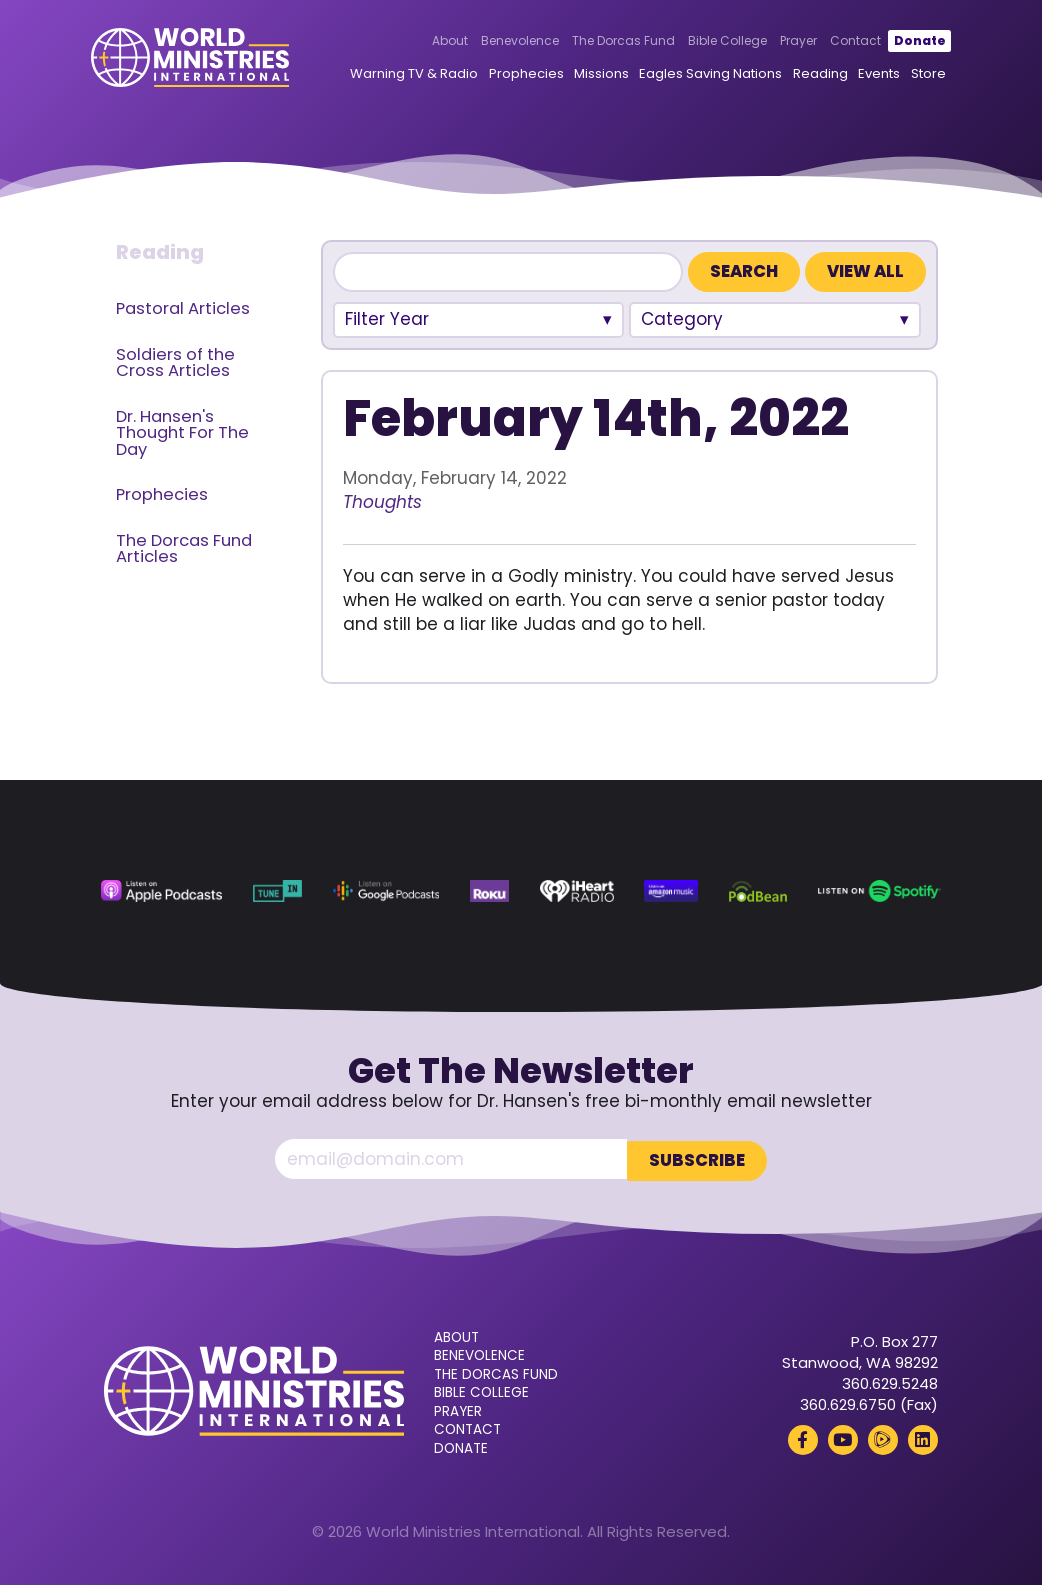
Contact (842, 41)
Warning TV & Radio (401, 74)
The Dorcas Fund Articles (184, 549)
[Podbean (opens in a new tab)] (758, 891)
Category (682, 319)
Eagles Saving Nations (697, 74)
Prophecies (513, 74)
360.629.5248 (890, 1381)
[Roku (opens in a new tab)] (489, 891)
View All (865, 271)
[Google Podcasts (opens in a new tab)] (386, 891)
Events (866, 74)
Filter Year (387, 319)
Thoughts (382, 502)
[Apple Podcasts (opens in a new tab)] (161, 891)
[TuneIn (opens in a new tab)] (278, 891)
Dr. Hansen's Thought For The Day (182, 433)
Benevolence (507, 41)
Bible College (714, 41)
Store (915, 74)
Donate (907, 41)
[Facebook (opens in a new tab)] (803, 1438)
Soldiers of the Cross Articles (175, 363)
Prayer (785, 41)
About (437, 41)
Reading (807, 74)
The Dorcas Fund (610, 41)
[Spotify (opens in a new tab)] (879, 891)
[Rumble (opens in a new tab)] (883, 1438)
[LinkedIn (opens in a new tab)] (923, 1438)
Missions (588, 74)
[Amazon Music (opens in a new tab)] (671, 891)
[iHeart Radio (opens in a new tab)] (577, 891)
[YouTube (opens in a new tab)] (843, 1438)
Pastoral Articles (183, 308)
